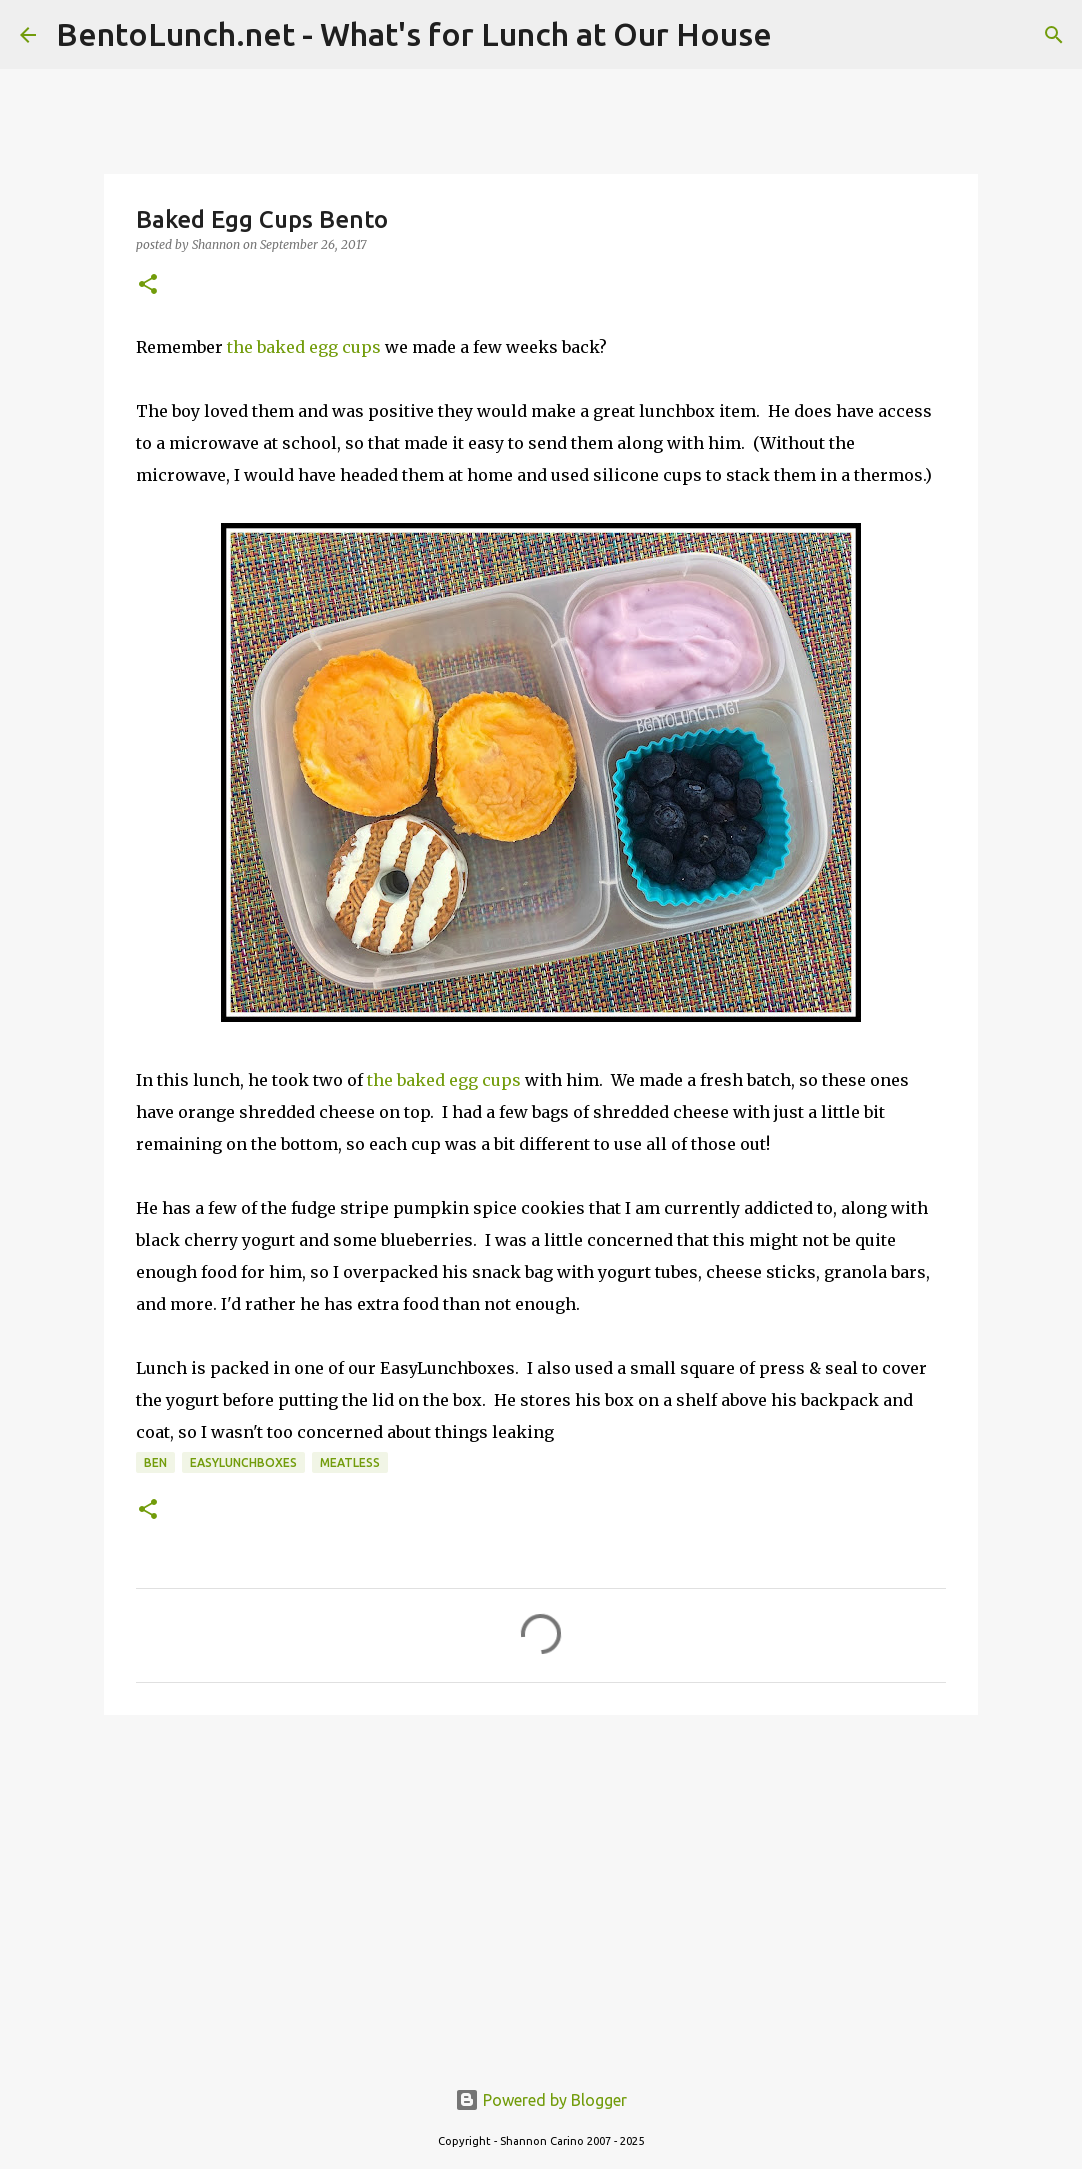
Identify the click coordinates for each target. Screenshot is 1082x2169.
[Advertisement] (541, 1885)
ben (155, 1462)
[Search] (1054, 35)
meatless (350, 1462)
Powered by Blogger (541, 2100)
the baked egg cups (304, 347)
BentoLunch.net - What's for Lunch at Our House (414, 34)
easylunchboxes (243, 1462)
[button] (148, 285)
